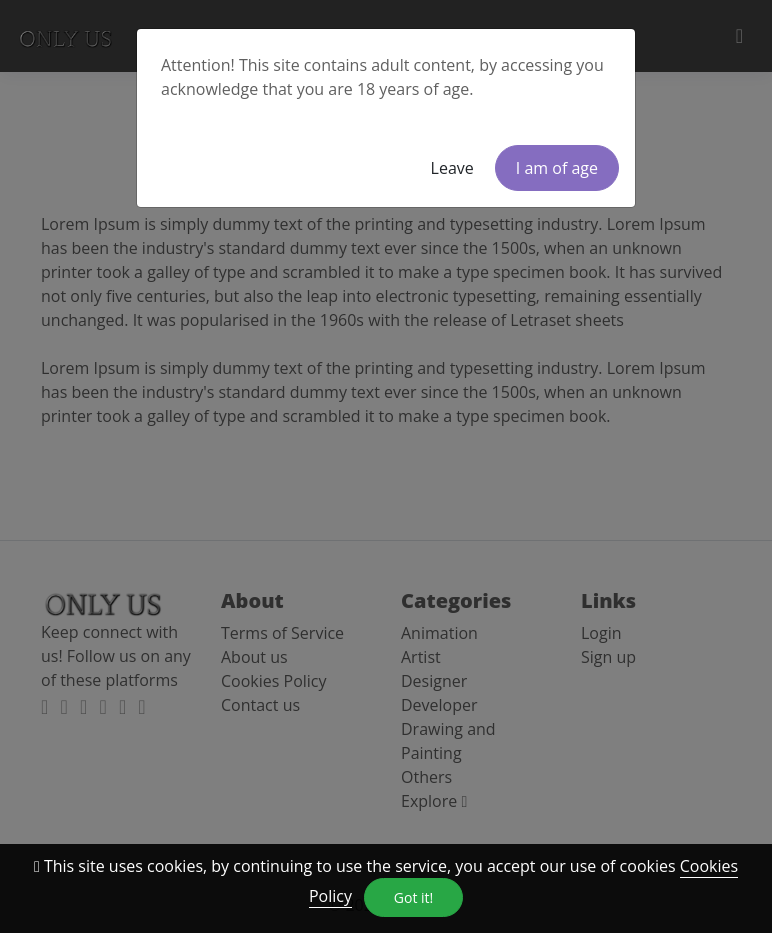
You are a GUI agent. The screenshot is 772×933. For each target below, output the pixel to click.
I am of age (557, 168)
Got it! (413, 897)
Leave (452, 168)
